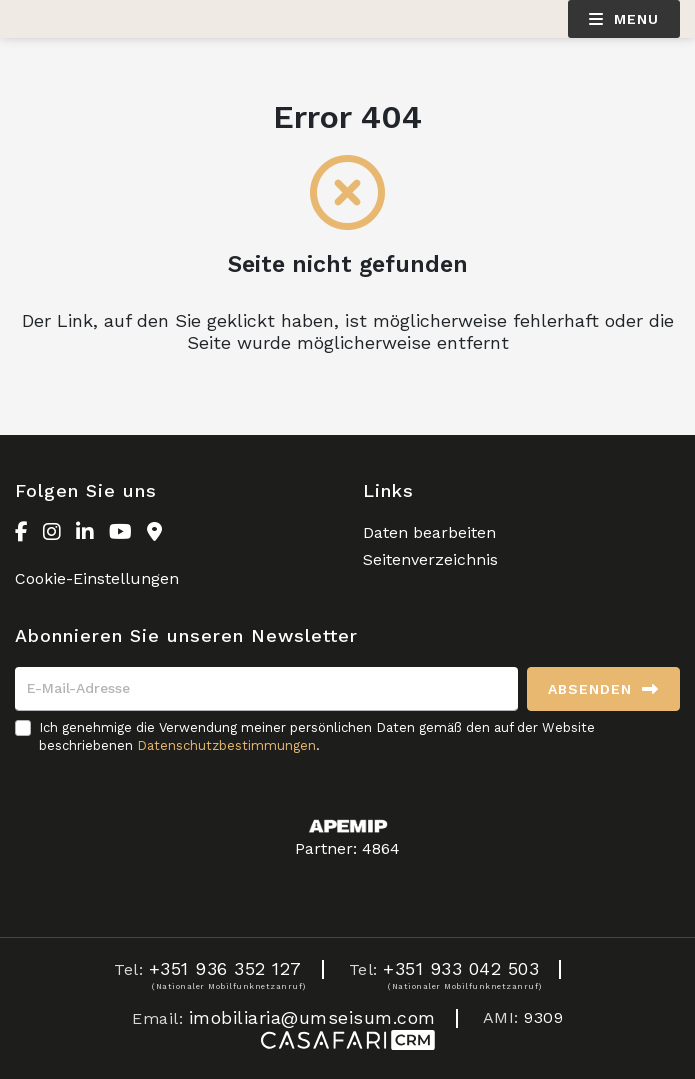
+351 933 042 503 (461, 968)
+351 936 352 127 (225, 968)
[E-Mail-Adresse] (266, 689)
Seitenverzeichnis (430, 559)
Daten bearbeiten (429, 532)
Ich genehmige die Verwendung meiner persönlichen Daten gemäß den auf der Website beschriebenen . (317, 736)
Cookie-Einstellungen (97, 578)
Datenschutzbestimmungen (226, 745)
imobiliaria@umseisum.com (312, 1017)
